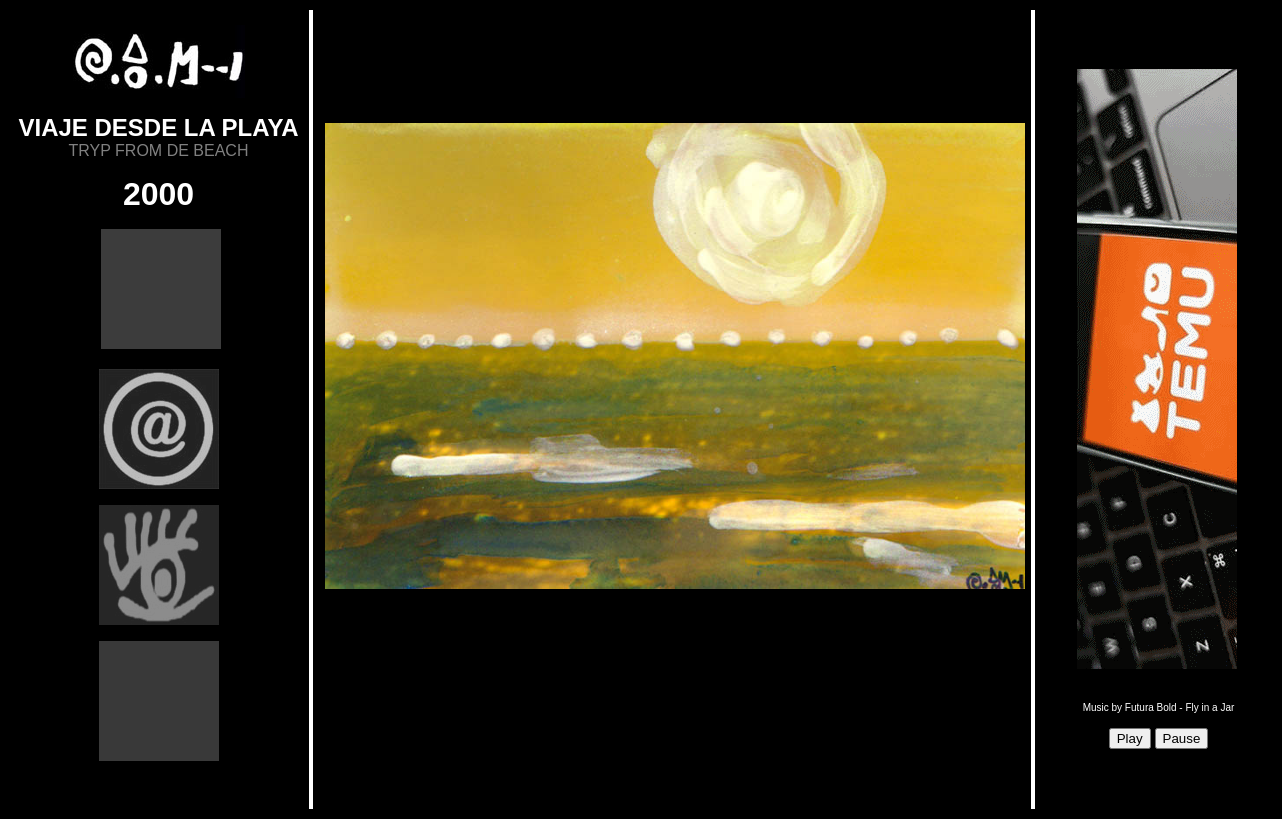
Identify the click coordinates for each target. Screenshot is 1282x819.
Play (1130, 738)
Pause (1182, 738)
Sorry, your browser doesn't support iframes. (672, 410)
